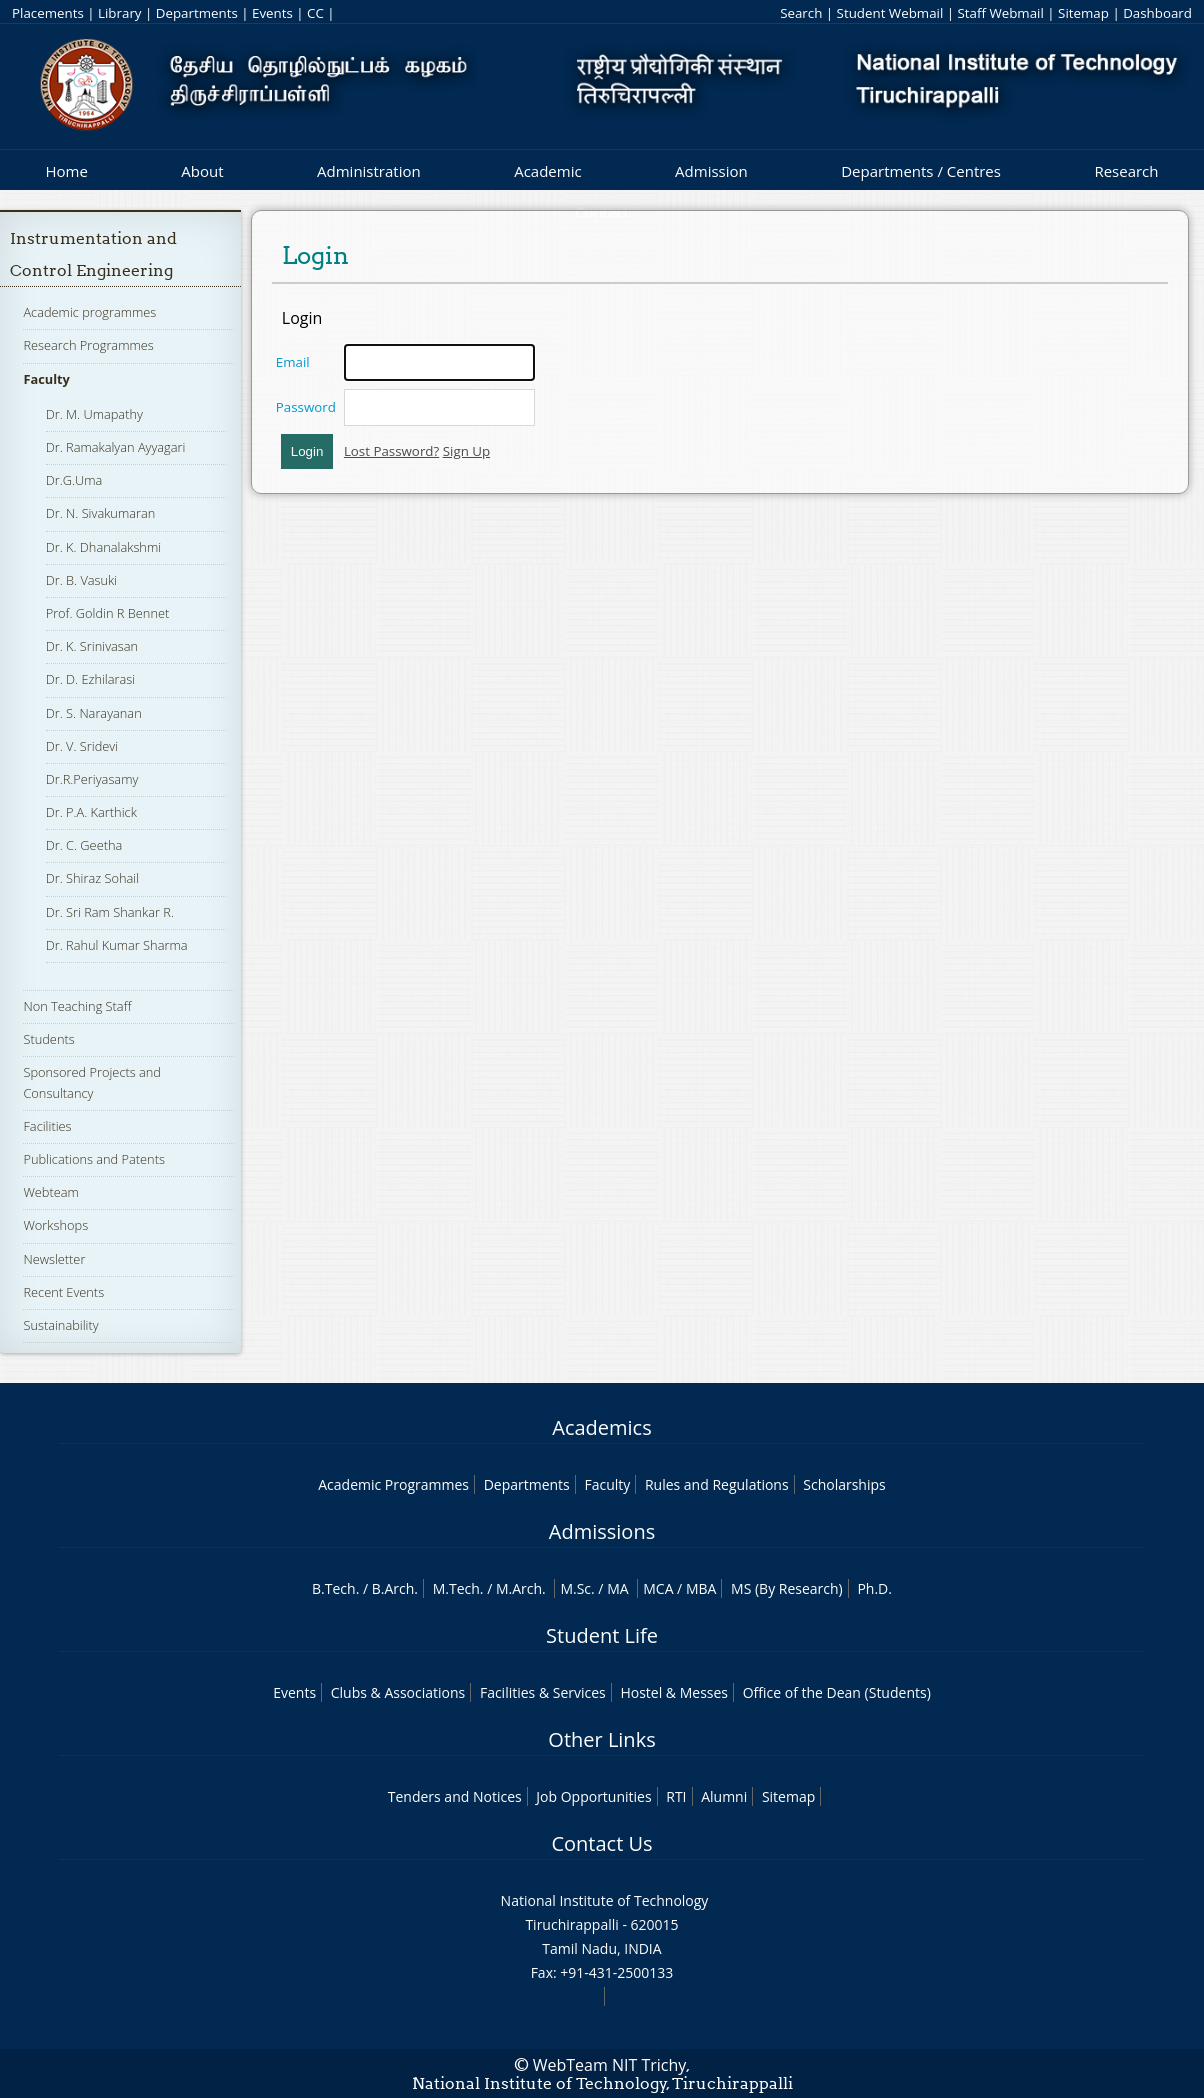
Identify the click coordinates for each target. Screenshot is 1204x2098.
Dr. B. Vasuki (82, 580)
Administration (369, 171)
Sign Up (466, 451)
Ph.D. (874, 1588)
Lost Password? (391, 451)
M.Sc (575, 1588)
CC (315, 13)
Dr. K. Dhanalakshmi (103, 547)
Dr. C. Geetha (84, 845)
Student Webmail (890, 13)
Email (293, 362)
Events (272, 13)
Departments (197, 13)
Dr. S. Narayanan (94, 713)
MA (617, 1588)
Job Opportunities (593, 1796)
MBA (701, 1588)
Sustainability (60, 1325)
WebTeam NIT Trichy (610, 2065)
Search (801, 13)
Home (66, 171)
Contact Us (601, 1843)
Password (306, 407)
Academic (547, 171)
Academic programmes (89, 312)
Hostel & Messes (674, 1692)
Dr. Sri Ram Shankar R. (110, 912)
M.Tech (456, 1588)
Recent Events (63, 1292)
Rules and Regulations (717, 1484)
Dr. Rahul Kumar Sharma (117, 945)
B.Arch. (395, 1588)
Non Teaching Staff (77, 1006)
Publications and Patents (93, 1159)
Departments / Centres (921, 171)
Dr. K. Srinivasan (92, 646)
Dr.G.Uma (74, 480)
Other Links (601, 1739)
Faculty (46, 379)
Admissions (602, 1531)
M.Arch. (521, 1588)
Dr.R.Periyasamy (92, 779)
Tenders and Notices (455, 1796)
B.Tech (334, 1588)
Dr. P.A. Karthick (91, 812)
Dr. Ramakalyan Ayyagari (116, 447)
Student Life (602, 1635)
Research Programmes (88, 345)
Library (119, 13)
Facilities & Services (543, 1692)
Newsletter (54, 1259)
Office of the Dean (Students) (837, 1692)
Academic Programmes (393, 1484)
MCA (658, 1588)
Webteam (50, 1192)
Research (1126, 171)
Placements (48, 13)
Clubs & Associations (398, 1692)
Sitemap (1083, 13)
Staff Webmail (1001, 13)
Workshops (55, 1225)
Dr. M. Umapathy (94, 414)
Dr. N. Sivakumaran (101, 513)
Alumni (724, 1796)
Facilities (47, 1126)
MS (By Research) (787, 1588)
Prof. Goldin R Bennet (108, 613)
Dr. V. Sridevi (82, 746)
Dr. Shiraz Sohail (92, 878)
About (202, 171)
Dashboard (1157, 13)
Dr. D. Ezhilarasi (91, 679)
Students (48, 1039)
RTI (676, 1796)
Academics (601, 1427)
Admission (711, 171)
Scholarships (844, 1484)
